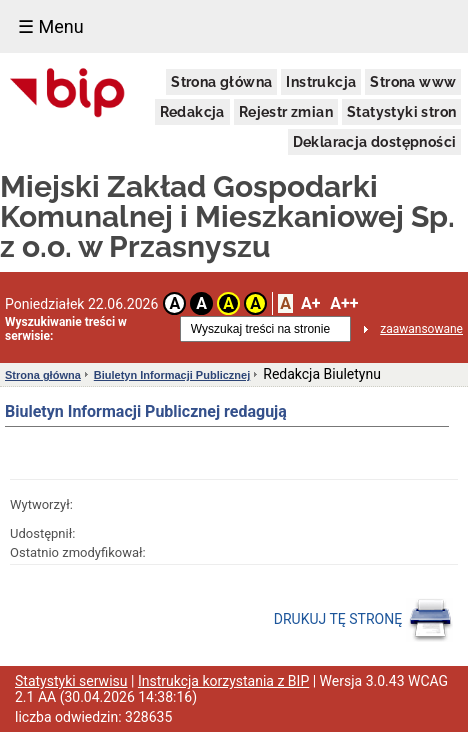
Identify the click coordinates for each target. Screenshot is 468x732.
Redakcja (192, 112)
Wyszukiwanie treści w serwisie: (66, 329)
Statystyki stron (401, 112)
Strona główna (221, 82)
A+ (310, 303)
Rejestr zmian (286, 112)
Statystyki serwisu (71, 681)
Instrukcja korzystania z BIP (223, 681)
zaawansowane (421, 329)
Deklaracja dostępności (375, 142)
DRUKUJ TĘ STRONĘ (363, 620)
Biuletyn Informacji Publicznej (172, 375)
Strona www (413, 82)
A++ (344, 303)
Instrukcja (321, 82)
